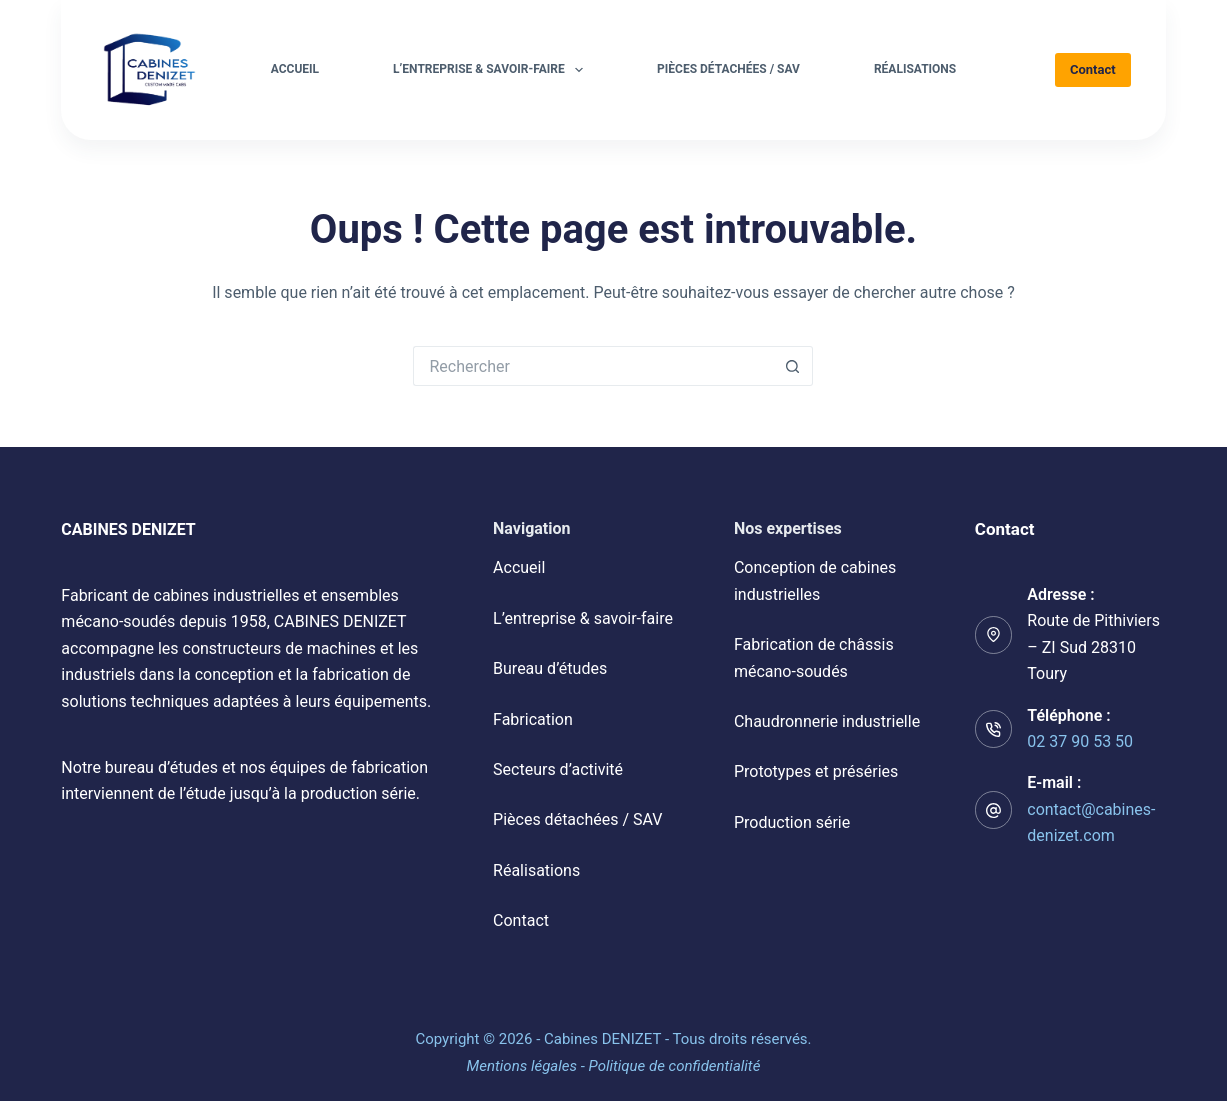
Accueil (295, 69)
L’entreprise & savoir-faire (492, 70)
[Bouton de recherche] (793, 366)
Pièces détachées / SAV (728, 69)
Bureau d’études (550, 668)
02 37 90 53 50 (1080, 741)
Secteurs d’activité (558, 769)
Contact (1093, 69)
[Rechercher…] (593, 366)
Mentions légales (522, 1066)
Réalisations (915, 69)
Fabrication (533, 719)
